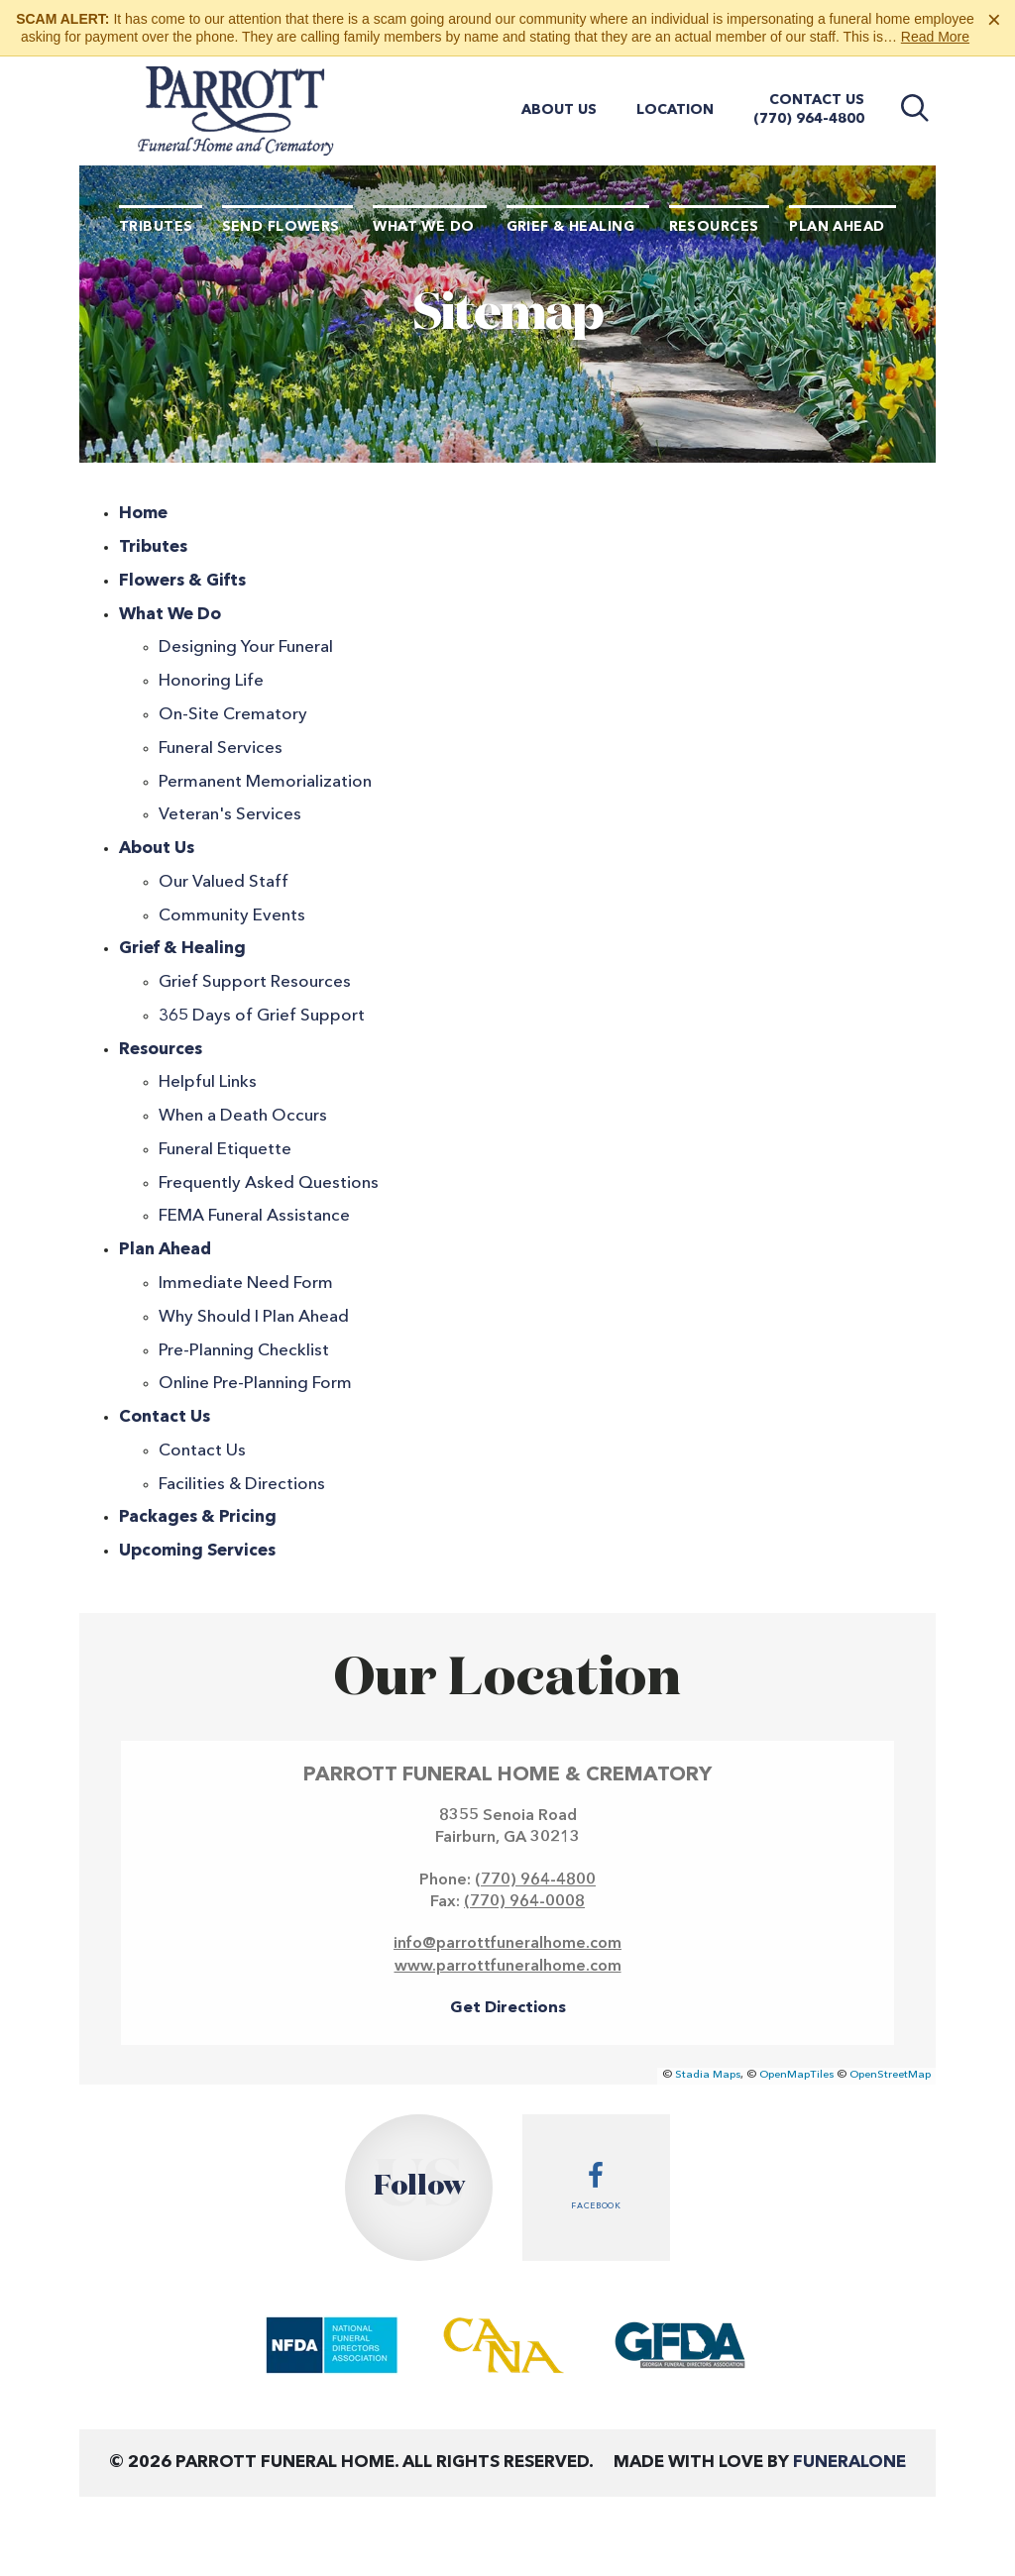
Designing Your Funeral (246, 647)
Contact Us (816, 100)
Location (675, 110)
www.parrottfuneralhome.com (508, 1967)
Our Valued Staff (223, 882)
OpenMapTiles (796, 2075)
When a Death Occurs (243, 1116)
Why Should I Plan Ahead (254, 1317)
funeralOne (849, 2462)
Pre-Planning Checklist (244, 1350)
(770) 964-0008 (524, 1902)
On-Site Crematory (233, 714)
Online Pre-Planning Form (255, 1383)
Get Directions (508, 2008)
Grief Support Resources (255, 982)
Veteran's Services (230, 814)
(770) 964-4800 (808, 119)
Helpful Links (208, 1082)
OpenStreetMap (890, 2075)
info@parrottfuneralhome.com (507, 1944)
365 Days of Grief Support (262, 1016)
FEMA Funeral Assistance (254, 1216)
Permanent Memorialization (265, 782)
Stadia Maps (707, 2075)
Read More (935, 37)
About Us (559, 110)
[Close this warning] (994, 20)
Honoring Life (211, 681)
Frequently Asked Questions (269, 1183)
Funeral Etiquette (225, 1149)
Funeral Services (220, 748)
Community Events (232, 916)
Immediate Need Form (246, 1283)
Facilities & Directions (242, 1484)
